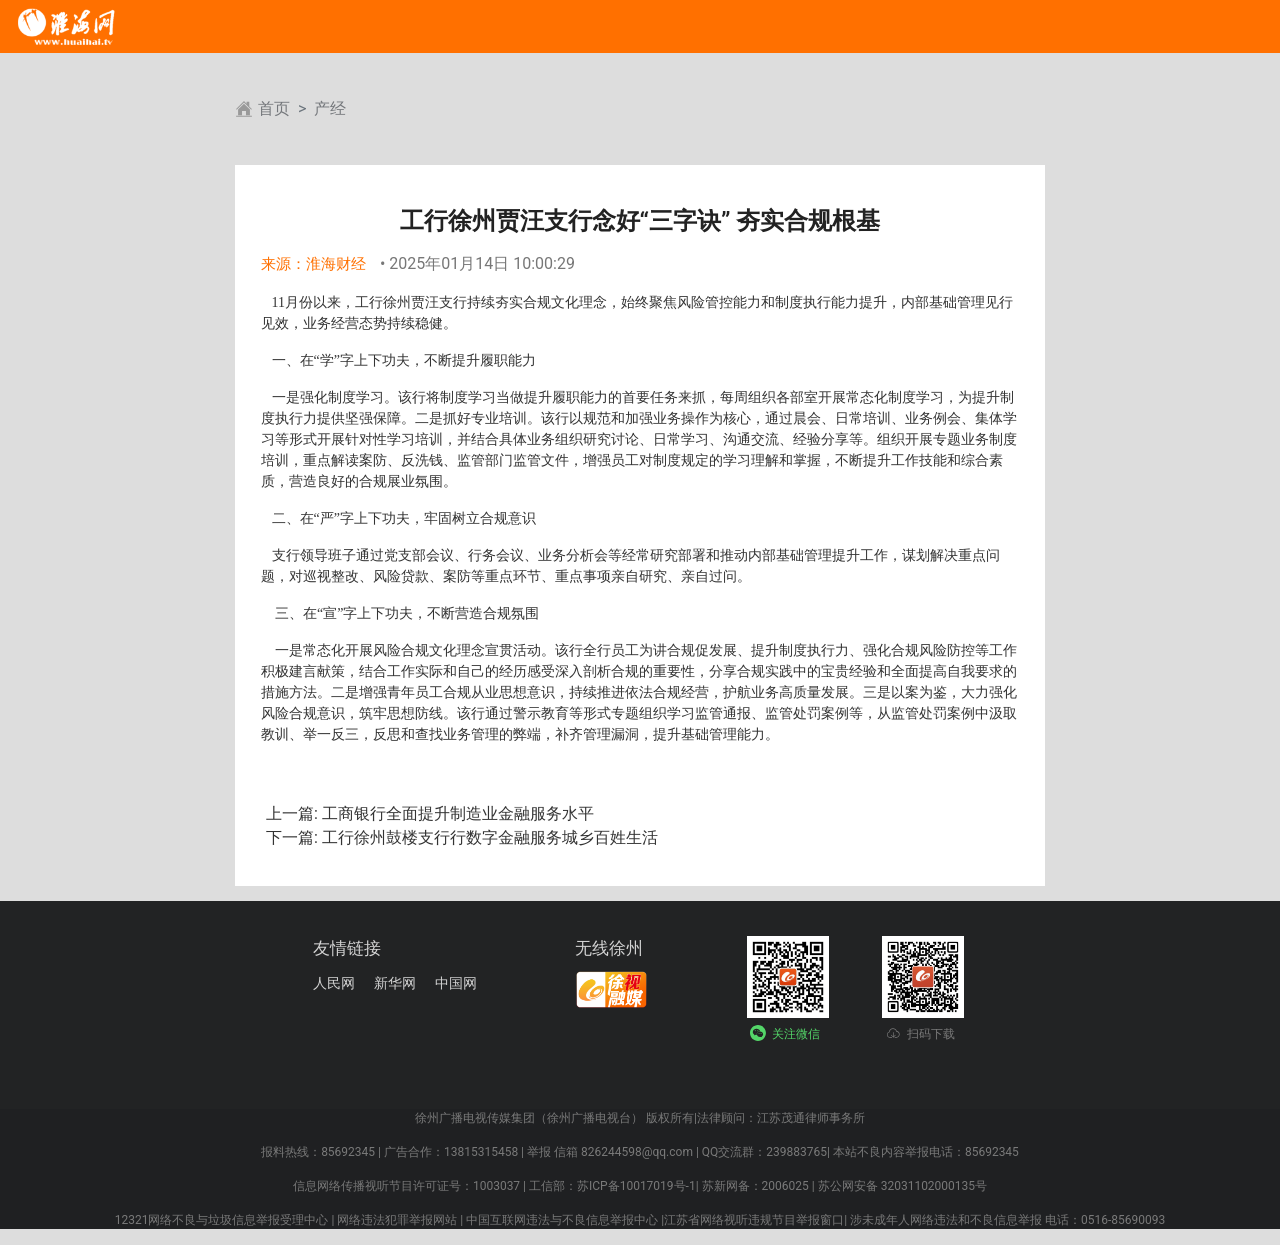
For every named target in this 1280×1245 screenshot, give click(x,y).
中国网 (456, 983)
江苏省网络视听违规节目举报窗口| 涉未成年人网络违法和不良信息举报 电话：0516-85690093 (914, 1220)
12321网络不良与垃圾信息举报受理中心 (222, 1220)
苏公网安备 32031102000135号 (902, 1186)
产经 (330, 108)
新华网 (395, 983)
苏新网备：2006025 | (758, 1186)
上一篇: (292, 813)
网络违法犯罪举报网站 (397, 1220)
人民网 (334, 983)
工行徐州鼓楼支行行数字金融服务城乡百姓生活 (488, 837)
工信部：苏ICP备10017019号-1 (612, 1186)
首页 (274, 108)
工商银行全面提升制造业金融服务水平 (456, 813)
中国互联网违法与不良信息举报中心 (562, 1220)
